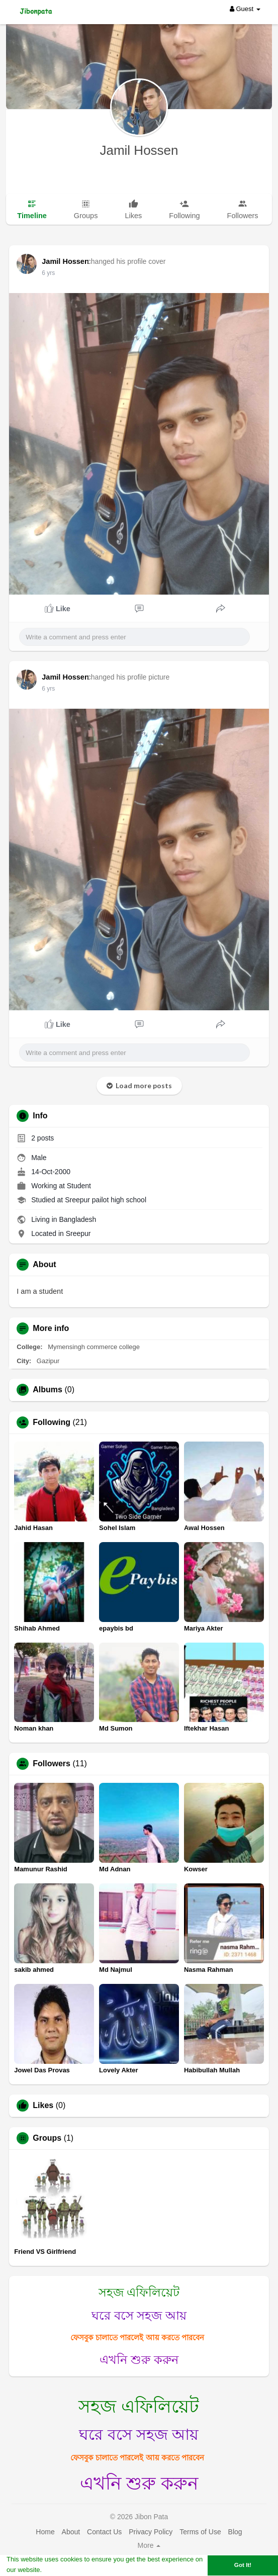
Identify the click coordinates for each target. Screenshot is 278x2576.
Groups (47, 2138)
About (71, 2532)
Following (51, 1422)
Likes (43, 2106)
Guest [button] (245, 9)
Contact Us (104, 2532)
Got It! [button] (242, 2564)
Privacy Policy (150, 2532)
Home (45, 2532)
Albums (47, 1390)
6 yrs (48, 272)
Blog (235, 2532)
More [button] (149, 2545)
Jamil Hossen (139, 150)
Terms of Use (200, 2532)
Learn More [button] (61, 2569)
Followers (51, 1764)
